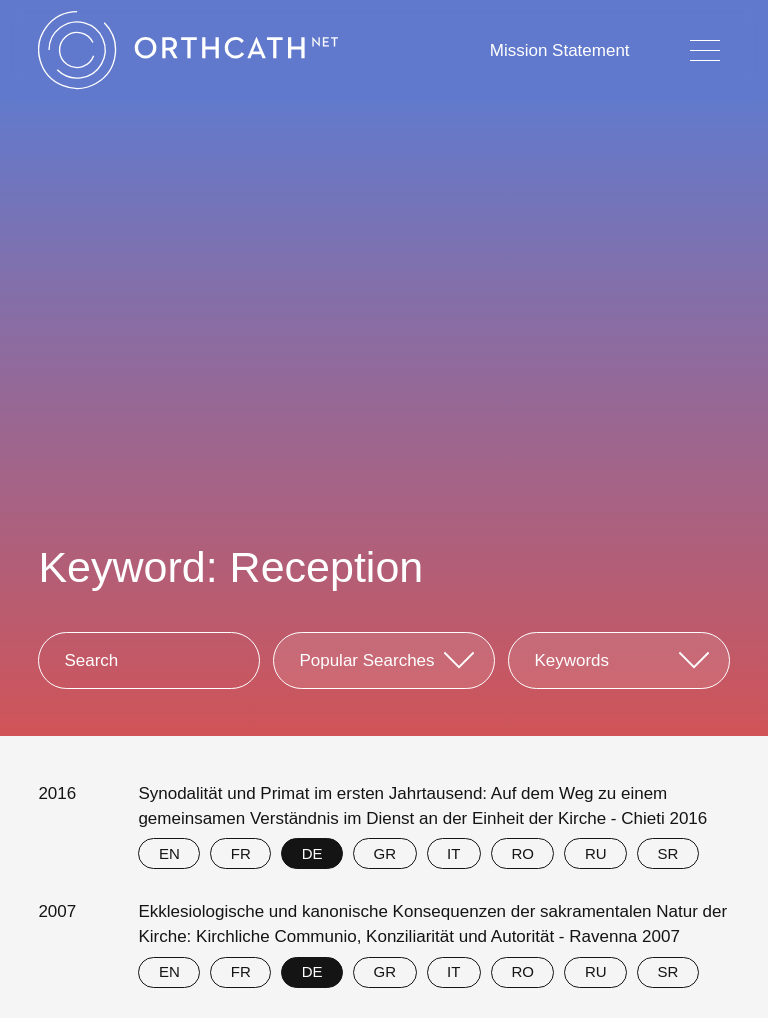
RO (522, 853)
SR (668, 853)
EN (169, 853)
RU (596, 853)
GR (385, 853)
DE (312, 853)
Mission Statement (560, 50)
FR (241, 853)
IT (453, 853)
